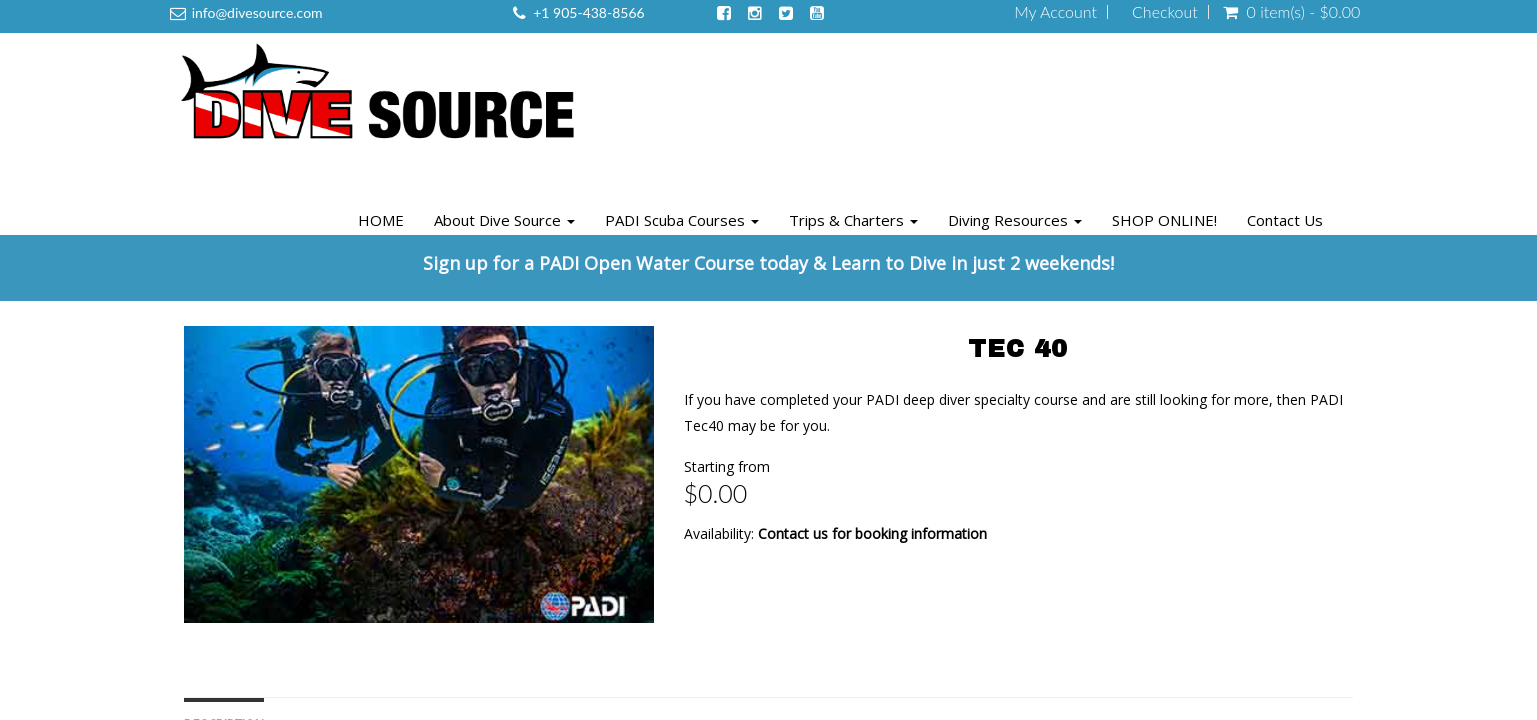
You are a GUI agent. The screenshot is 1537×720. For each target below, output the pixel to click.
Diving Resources (1015, 220)
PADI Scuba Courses (682, 220)
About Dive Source (504, 220)
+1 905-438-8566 (588, 12)
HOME (381, 220)
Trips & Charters (853, 220)
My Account (1055, 12)
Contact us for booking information (872, 533)
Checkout (1165, 12)
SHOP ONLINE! (1164, 220)
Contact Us (1285, 220)
